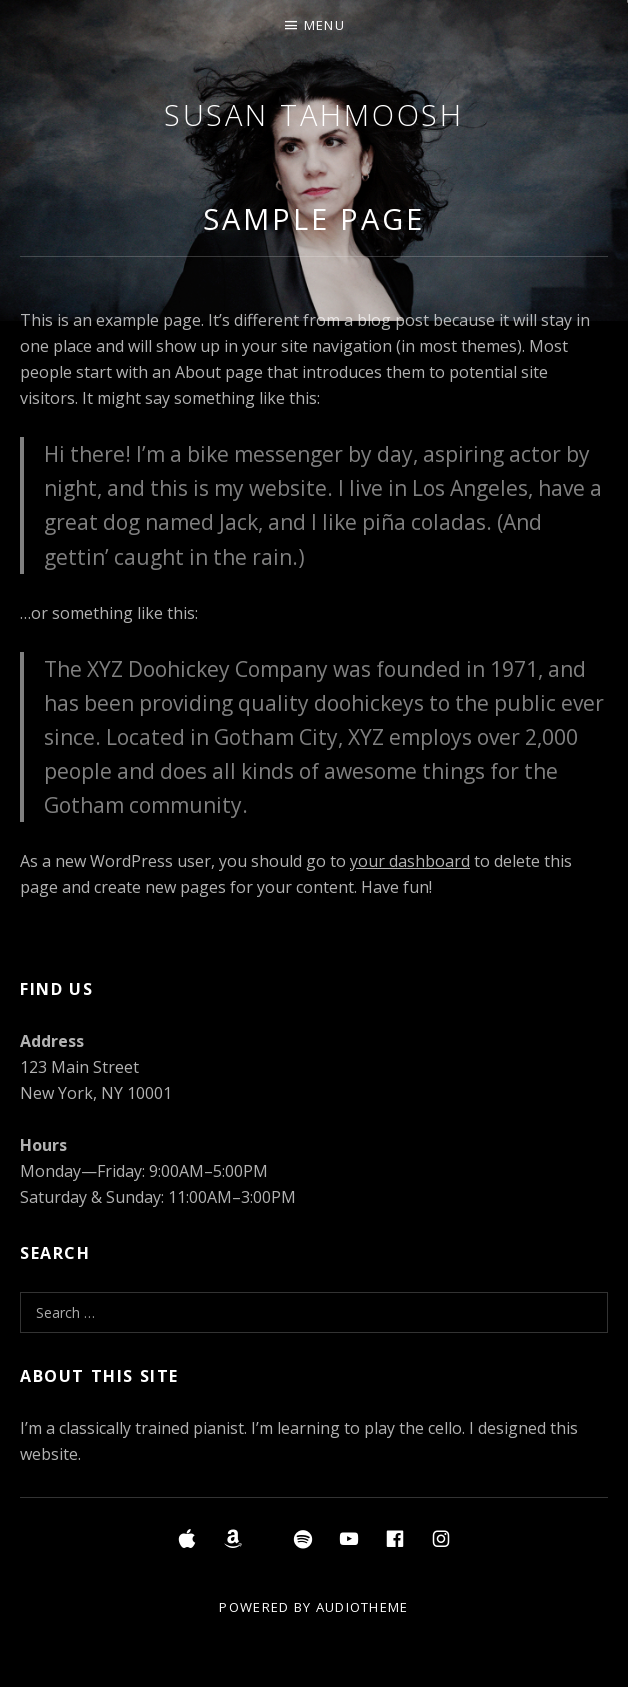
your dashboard (410, 861)
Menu (324, 25)
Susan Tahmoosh (314, 114)
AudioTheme (362, 1607)
